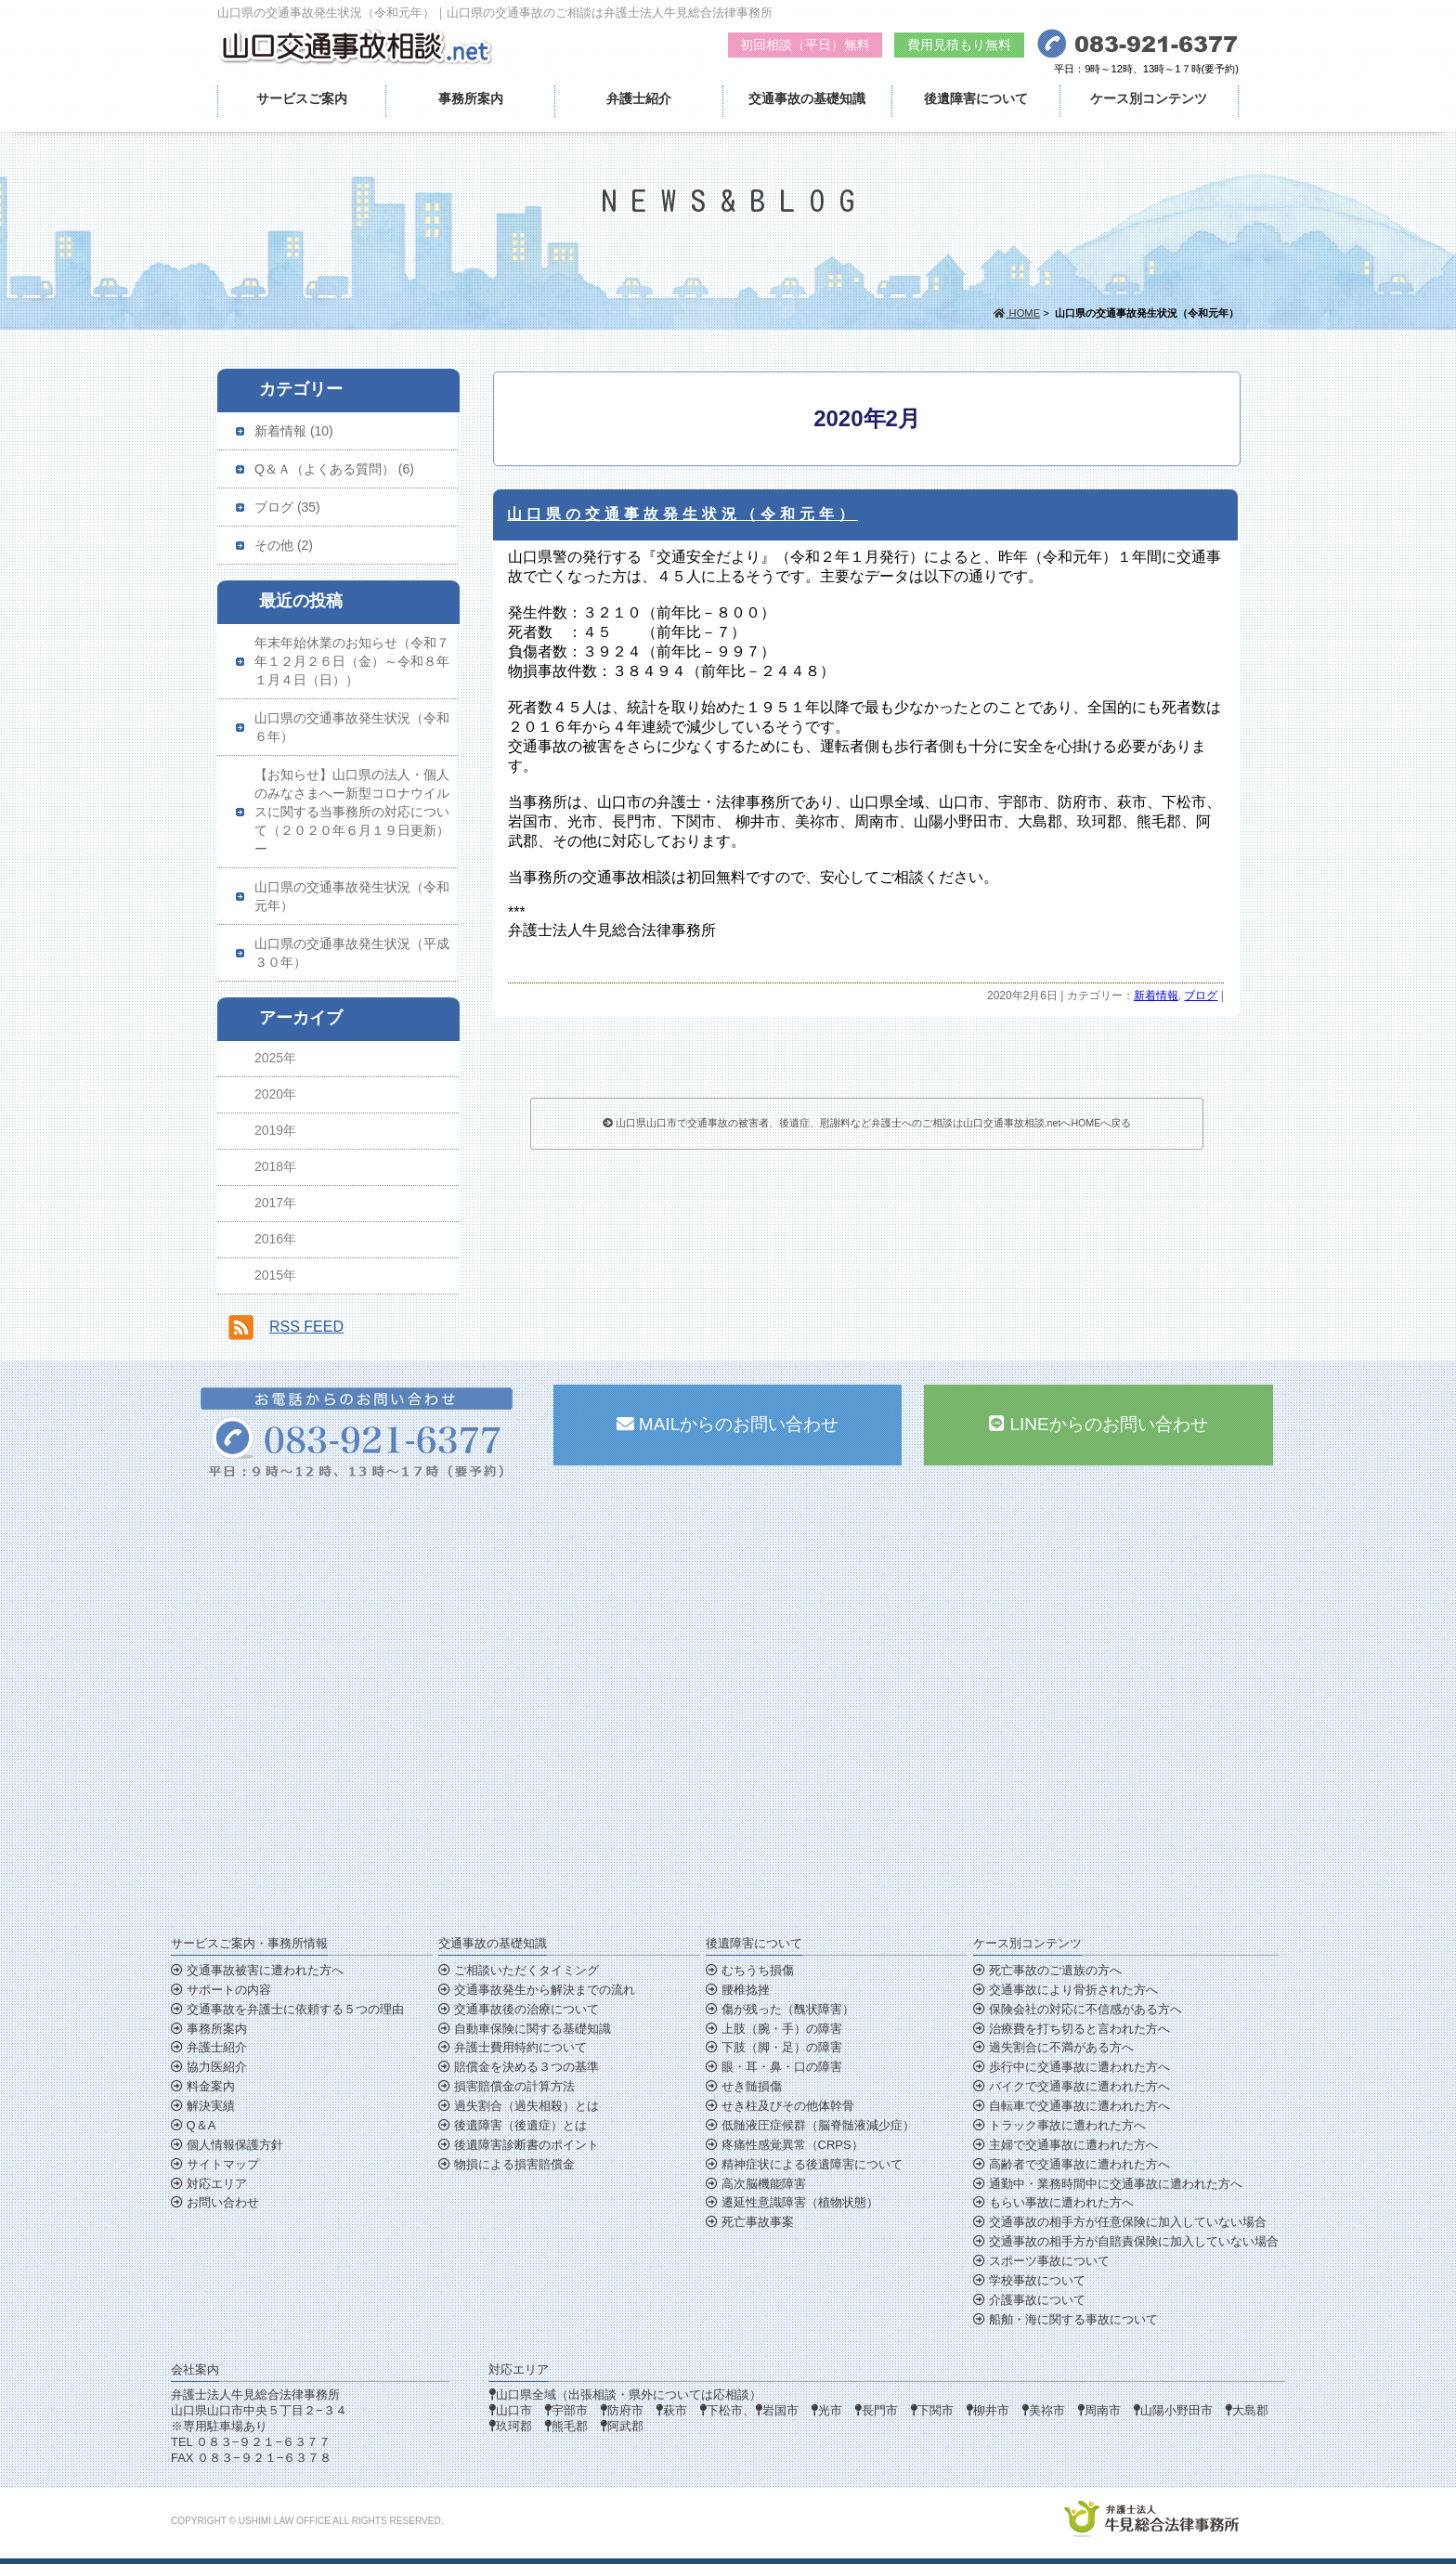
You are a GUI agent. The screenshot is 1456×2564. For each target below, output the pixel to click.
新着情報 (1156, 995)
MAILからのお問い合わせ (728, 1424)
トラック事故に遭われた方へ (1059, 2125)
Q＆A (193, 2125)
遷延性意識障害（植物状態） (792, 2202)
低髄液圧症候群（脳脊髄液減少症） (810, 2125)
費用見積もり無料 (959, 44)
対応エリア (209, 2184)
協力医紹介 (209, 2067)
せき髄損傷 (744, 2086)
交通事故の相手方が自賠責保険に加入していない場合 (1126, 2241)
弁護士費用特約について (512, 2047)
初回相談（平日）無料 (805, 44)
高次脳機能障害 (756, 2184)
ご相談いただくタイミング (518, 1970)
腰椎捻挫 (738, 1990)
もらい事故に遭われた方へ (1053, 2202)
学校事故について (1029, 2280)
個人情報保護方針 (227, 2145)
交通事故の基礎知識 (806, 98)
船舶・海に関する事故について (1065, 2319)
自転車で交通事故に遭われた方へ (1071, 2106)
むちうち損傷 (750, 1970)
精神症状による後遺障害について (804, 2164)
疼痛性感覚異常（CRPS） (785, 2145)
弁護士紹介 (638, 98)
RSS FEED (306, 1326)
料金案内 (203, 2086)
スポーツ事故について (1041, 2261)
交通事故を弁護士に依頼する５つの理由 (287, 2009)
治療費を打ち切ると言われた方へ (1071, 2029)
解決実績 (203, 2106)
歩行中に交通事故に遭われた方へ (1071, 2067)
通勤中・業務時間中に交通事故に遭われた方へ (1107, 2184)
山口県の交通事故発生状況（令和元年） (682, 514)
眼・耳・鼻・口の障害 (774, 2067)
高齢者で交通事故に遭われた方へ (1071, 2164)
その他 (273, 545)
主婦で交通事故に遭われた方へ (1065, 2145)
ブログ (1200, 995)
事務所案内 (470, 98)
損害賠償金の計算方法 (506, 2086)
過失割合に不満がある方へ (1053, 2047)
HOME (1017, 313)
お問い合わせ (215, 2202)
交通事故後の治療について (518, 2009)
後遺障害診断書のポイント (518, 2145)
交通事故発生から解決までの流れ (536, 1990)
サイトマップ (215, 2164)
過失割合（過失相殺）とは (518, 2106)
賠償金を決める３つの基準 (518, 2067)
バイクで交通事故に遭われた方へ (1071, 2086)
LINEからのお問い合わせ (1098, 1424)
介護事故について (1029, 2300)
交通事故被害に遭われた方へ (257, 1970)
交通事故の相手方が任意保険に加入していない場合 (1120, 2222)
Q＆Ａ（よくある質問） (324, 469)
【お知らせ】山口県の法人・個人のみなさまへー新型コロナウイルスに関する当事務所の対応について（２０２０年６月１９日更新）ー (351, 811)
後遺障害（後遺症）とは (512, 2125)
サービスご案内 (301, 98)
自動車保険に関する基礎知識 (524, 2029)
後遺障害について (976, 98)
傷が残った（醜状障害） (780, 2009)
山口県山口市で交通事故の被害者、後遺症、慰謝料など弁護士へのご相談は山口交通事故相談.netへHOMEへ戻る (867, 1122)
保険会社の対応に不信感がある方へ (1077, 2009)
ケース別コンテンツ (1148, 98)
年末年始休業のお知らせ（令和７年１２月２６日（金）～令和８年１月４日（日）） (351, 661)
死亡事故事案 (750, 2222)
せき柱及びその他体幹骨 (780, 2106)
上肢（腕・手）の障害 (774, 2029)
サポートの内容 (221, 1990)
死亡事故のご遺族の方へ (1047, 1970)
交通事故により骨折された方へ (1065, 1990)
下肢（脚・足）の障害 (774, 2047)
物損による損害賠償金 (506, 2164)
